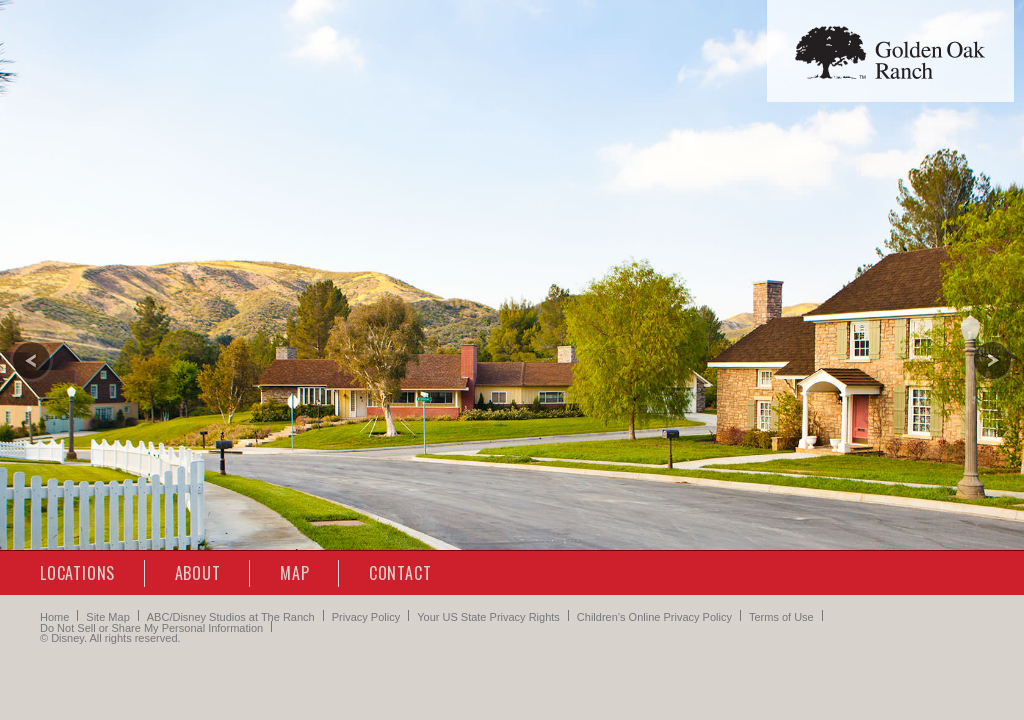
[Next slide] (992, 360)
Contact (400, 573)
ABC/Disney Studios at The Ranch (231, 617)
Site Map (107, 617)
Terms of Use (781, 617)
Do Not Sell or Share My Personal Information (151, 628)
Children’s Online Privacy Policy (654, 617)
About (198, 573)
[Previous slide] (31, 360)
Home (54, 617)
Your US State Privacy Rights (488, 617)
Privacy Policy (366, 617)
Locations (77, 573)
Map (294, 573)
